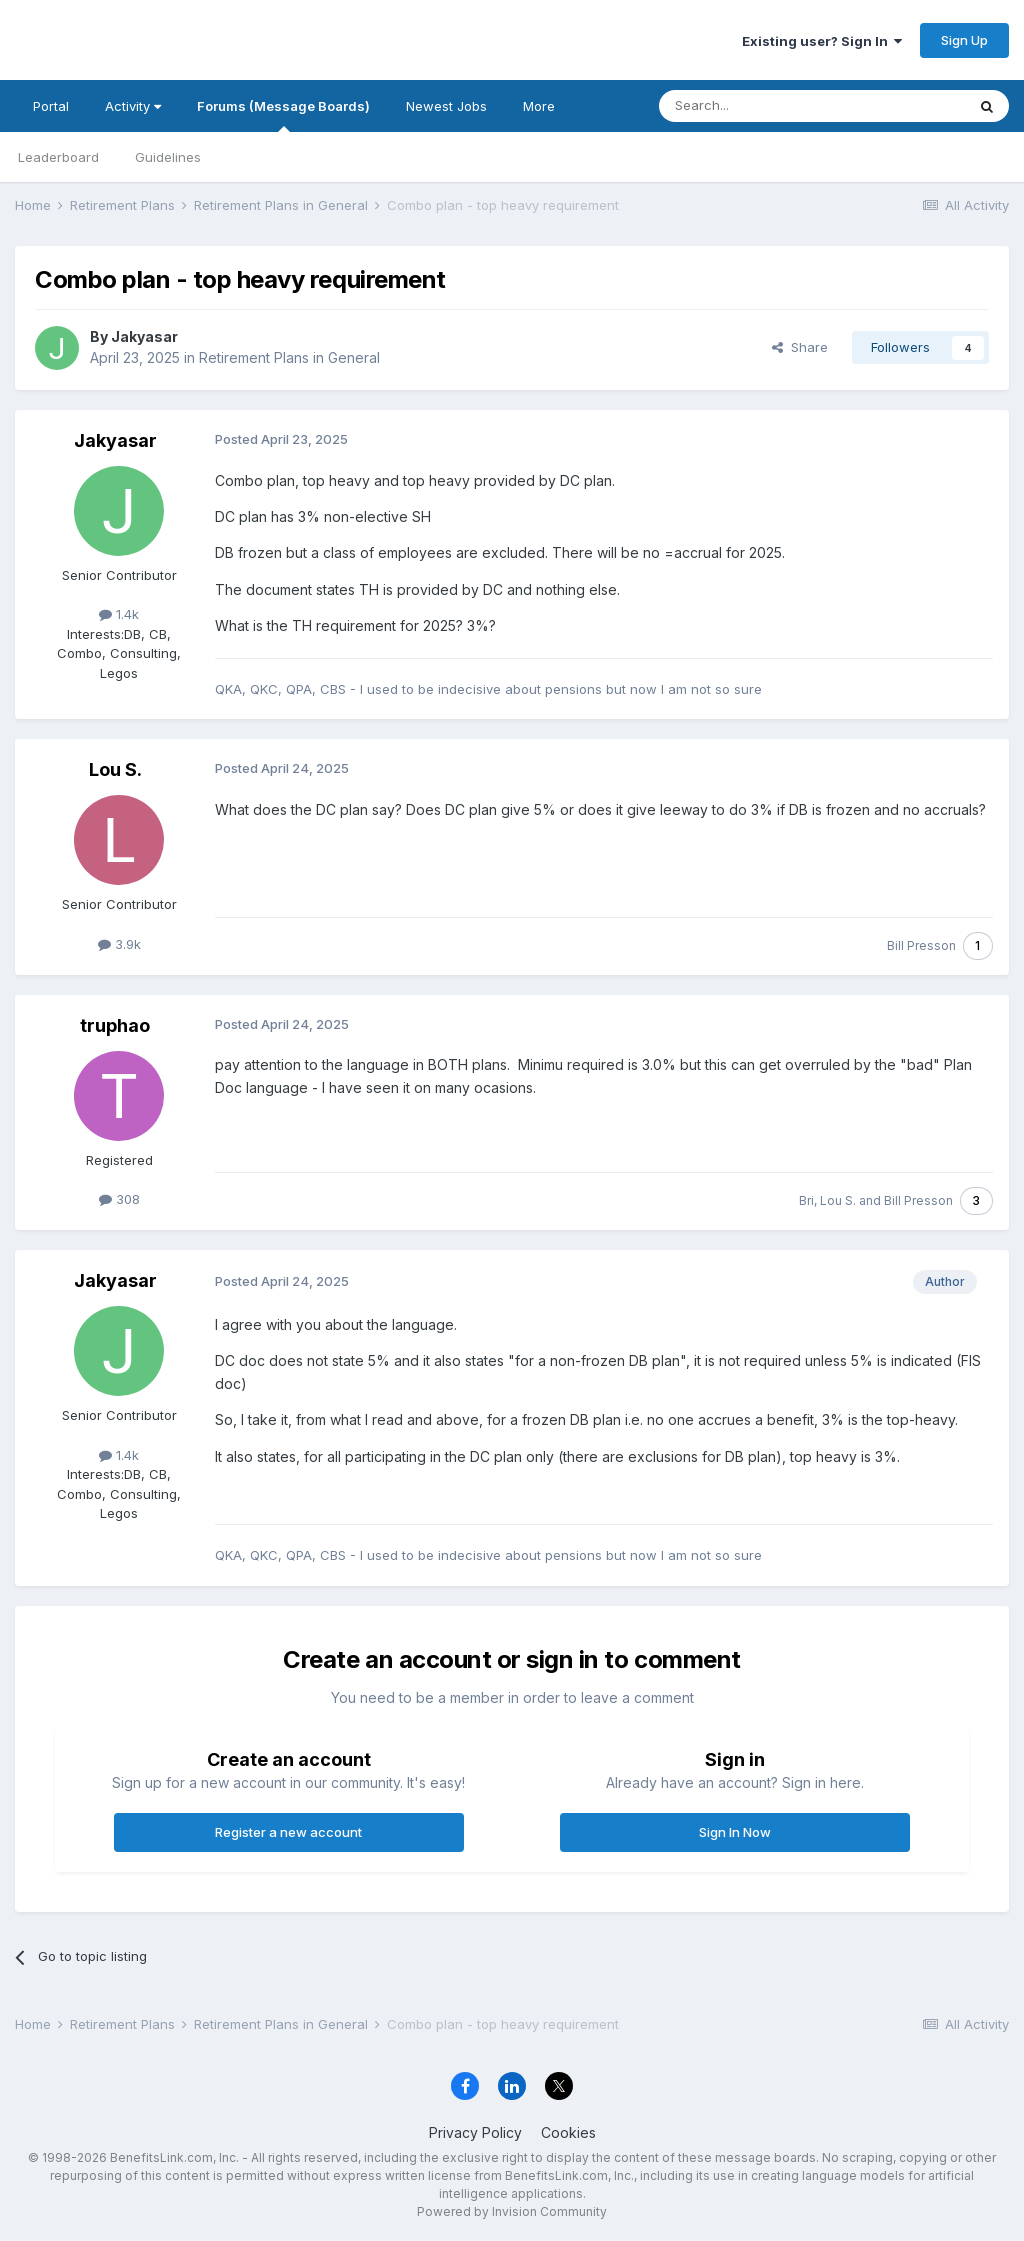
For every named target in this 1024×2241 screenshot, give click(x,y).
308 (119, 1199)
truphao (115, 1025)
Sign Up (964, 40)
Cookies (568, 2132)
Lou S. (115, 769)
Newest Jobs (446, 106)
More (539, 106)
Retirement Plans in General (289, 357)
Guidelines (168, 157)
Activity (133, 106)
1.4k (119, 614)
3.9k (119, 944)
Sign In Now (735, 1832)
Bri (806, 1200)
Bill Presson (921, 945)
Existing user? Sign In (822, 41)
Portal (51, 106)
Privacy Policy (475, 2132)
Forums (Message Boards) (283, 115)
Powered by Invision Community (512, 2211)
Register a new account (288, 1832)
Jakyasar (144, 336)
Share (800, 347)
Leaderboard (58, 157)
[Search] (761, 106)
